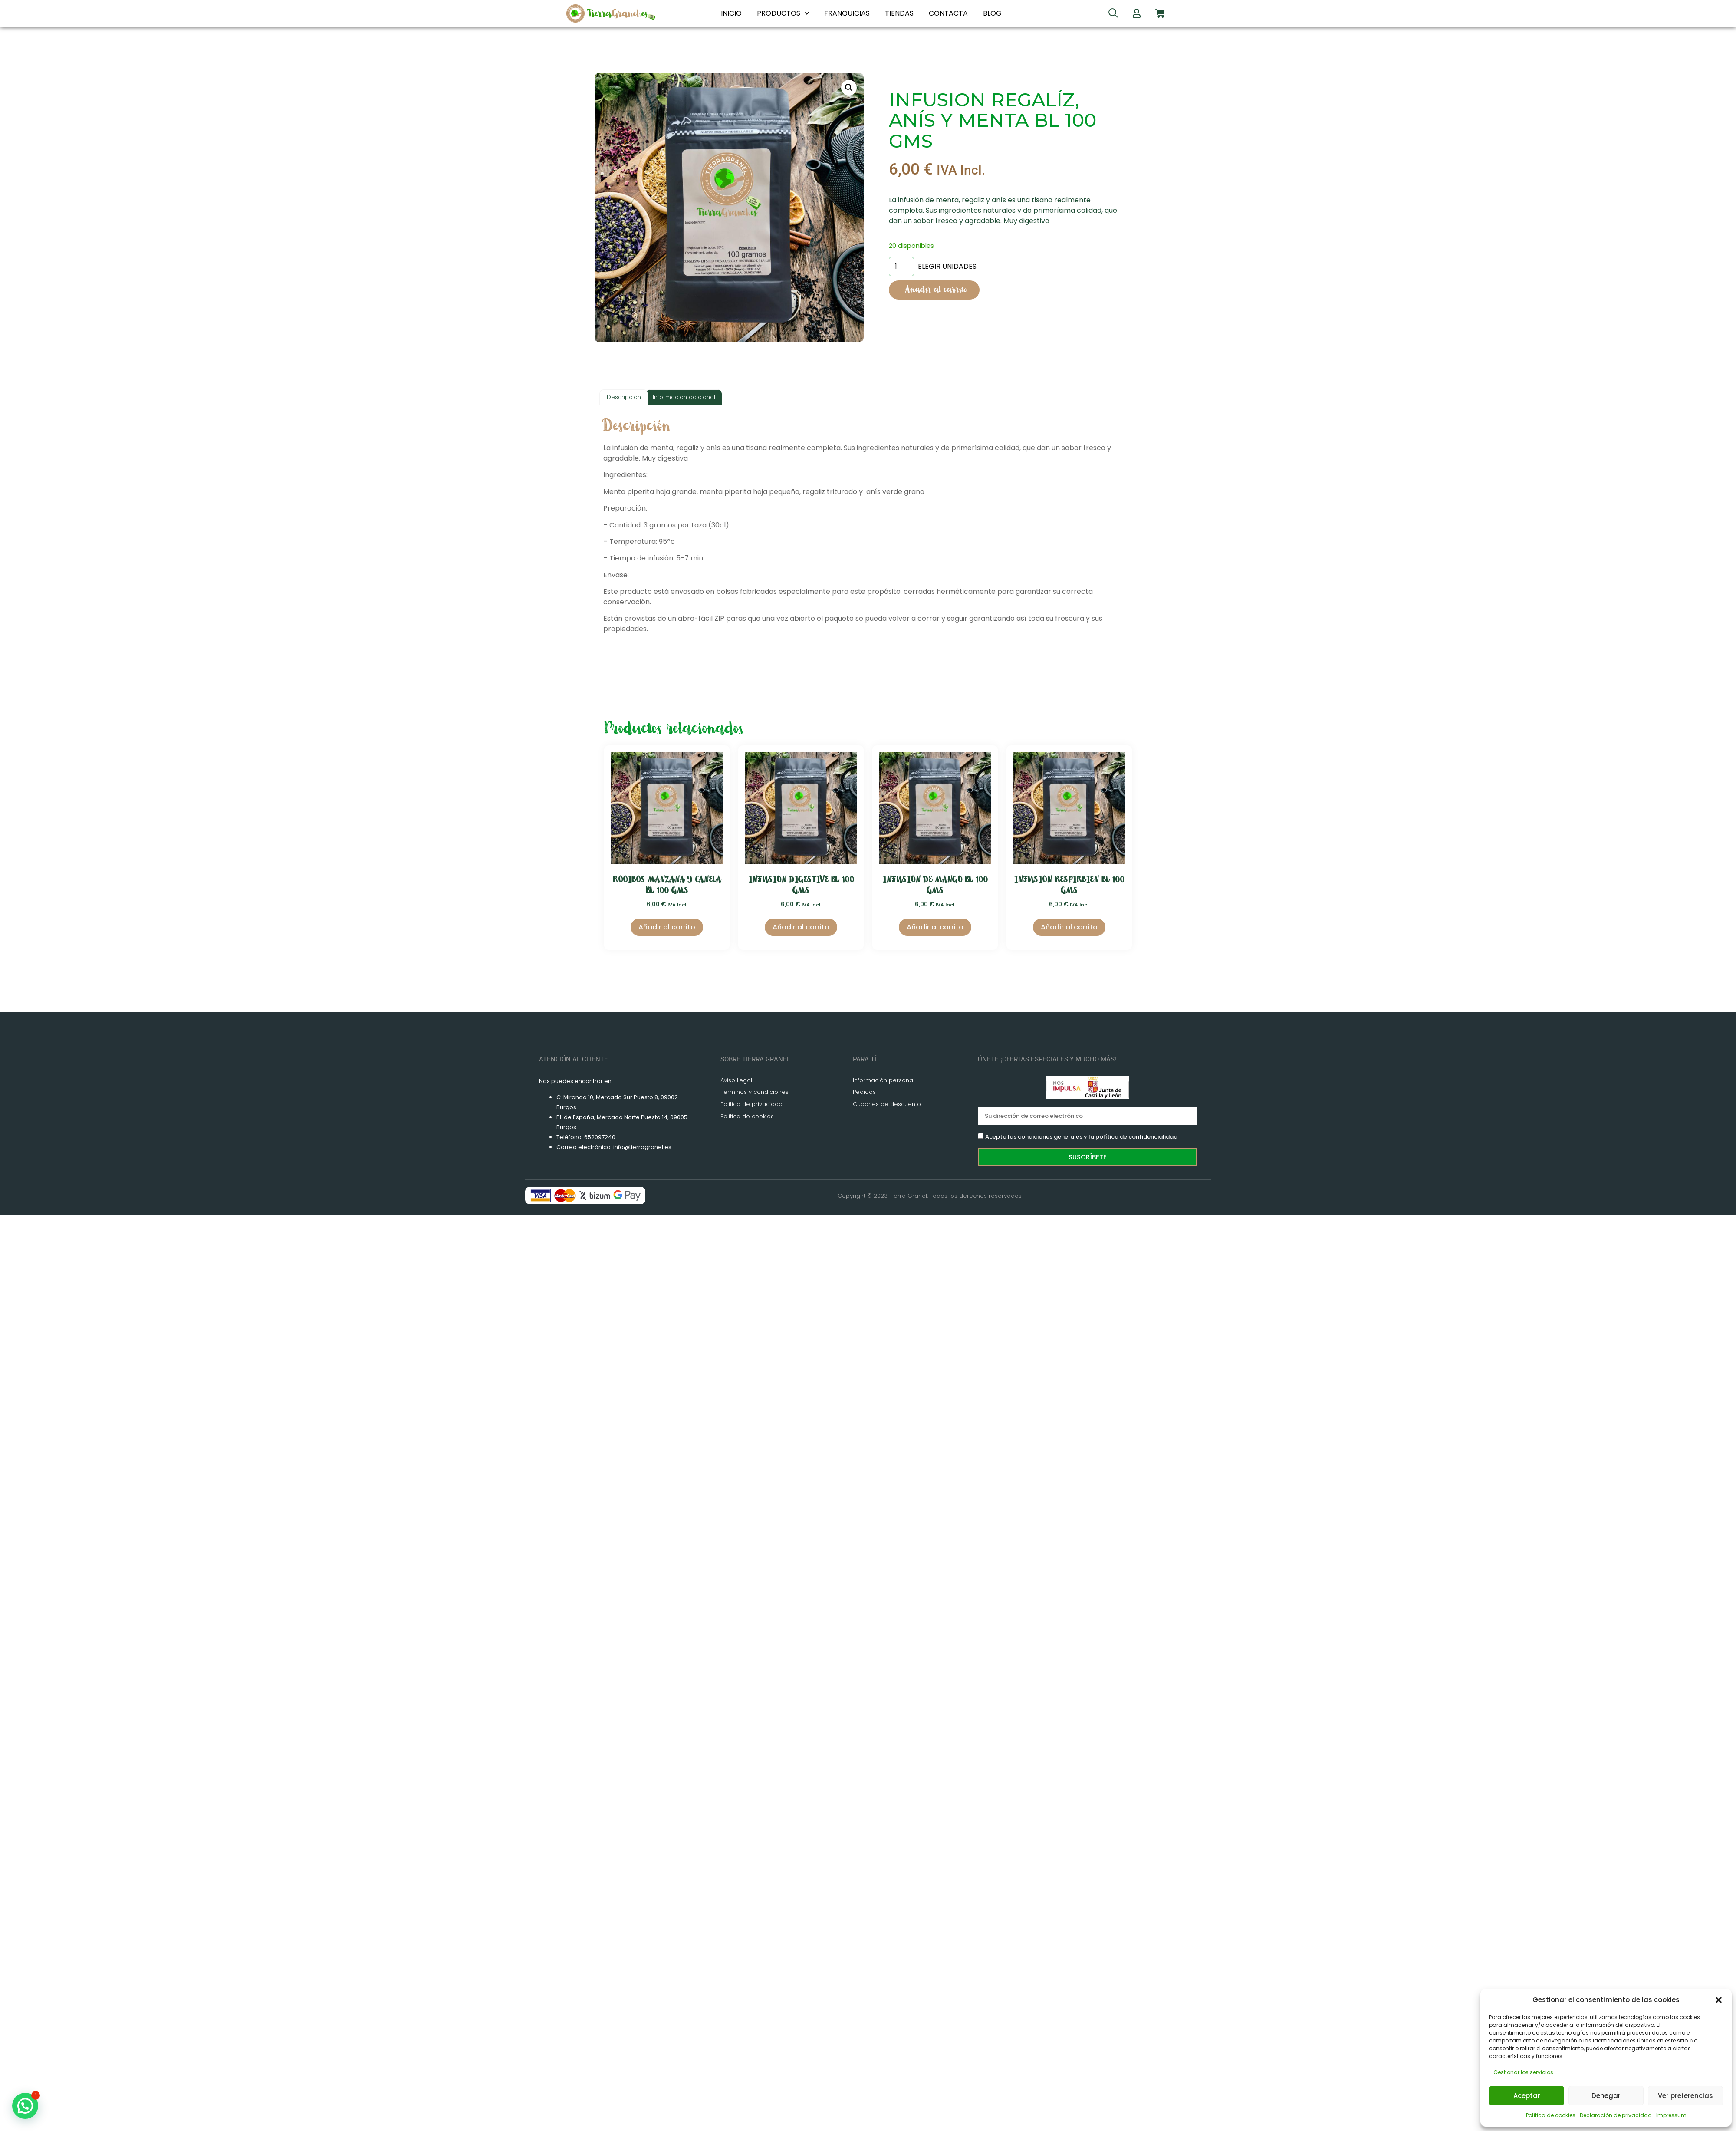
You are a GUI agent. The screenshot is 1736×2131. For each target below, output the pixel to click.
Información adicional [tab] (684, 397)
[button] (1718, 2000)
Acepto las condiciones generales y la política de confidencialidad (1081, 1137)
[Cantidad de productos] (901, 266)
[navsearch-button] (1113, 13)
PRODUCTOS (783, 13)
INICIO (731, 13)
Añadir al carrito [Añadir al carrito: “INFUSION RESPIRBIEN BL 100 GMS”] (1069, 927)
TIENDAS (899, 13)
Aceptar (1526, 2095)
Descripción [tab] (624, 397)
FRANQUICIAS (847, 13)
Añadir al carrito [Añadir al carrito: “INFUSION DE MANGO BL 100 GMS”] (935, 927)
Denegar (1606, 2095)
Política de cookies (1550, 2115)
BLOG (992, 13)
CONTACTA (948, 13)
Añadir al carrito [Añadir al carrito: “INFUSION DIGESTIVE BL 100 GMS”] (801, 927)
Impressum (1671, 2115)
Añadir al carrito (936, 290)
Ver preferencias (1685, 2095)
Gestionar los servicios (1523, 2072)
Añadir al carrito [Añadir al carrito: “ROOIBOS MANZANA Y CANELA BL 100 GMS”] (666, 927)
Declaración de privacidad (1616, 2115)
